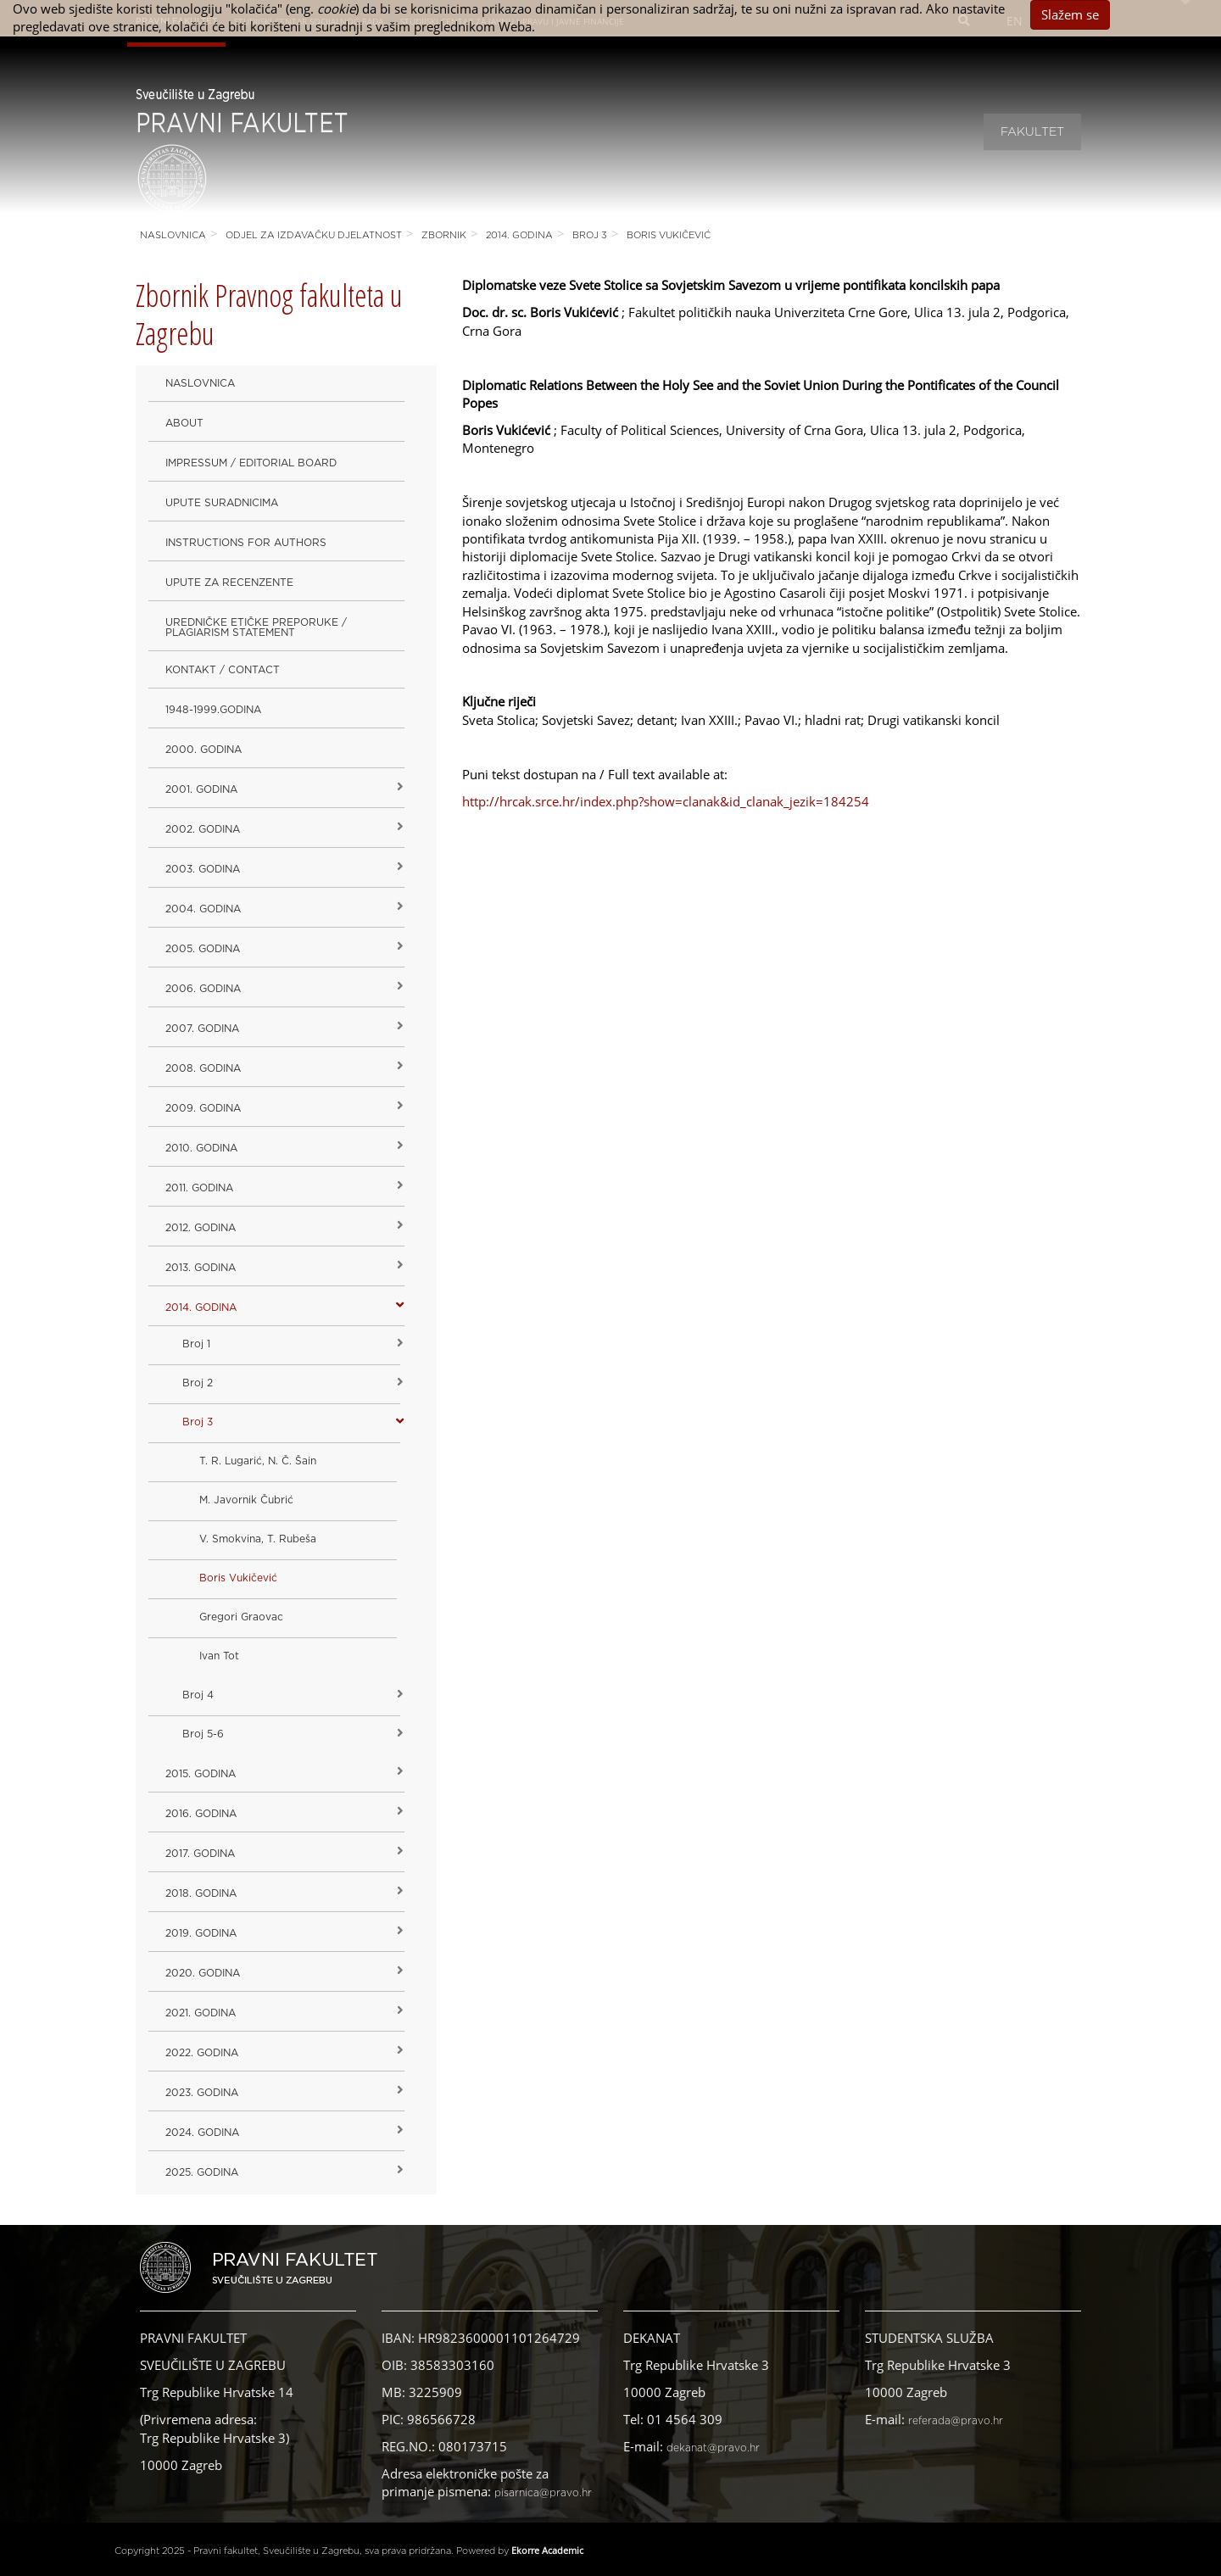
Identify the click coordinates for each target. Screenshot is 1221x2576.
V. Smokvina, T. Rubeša (257, 1539)
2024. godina (202, 2132)
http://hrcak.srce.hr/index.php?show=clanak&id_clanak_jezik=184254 (665, 801)
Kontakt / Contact (222, 670)
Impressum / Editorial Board (251, 463)
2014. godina (519, 235)
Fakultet (1032, 132)
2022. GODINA (201, 2053)
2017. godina (200, 1853)
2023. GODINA (201, 2093)
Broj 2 (197, 1383)
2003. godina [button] (202, 869)
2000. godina (203, 749)
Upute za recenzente (229, 582)
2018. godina (201, 1893)
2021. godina (200, 2013)
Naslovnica (173, 235)
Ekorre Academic (547, 2550)
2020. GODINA (202, 1973)
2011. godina (199, 1188)
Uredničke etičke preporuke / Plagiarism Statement (256, 627)
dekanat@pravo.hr (713, 2448)
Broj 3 (589, 235)
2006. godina (203, 989)
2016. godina (201, 1814)
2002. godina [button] (202, 829)
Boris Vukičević (669, 235)
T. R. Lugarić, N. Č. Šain (257, 1461)
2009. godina (203, 1108)
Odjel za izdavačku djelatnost (314, 235)
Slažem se (1070, 14)
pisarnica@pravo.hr (543, 2493)
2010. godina (201, 1148)
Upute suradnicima (221, 503)
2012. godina (200, 1228)
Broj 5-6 (203, 1734)
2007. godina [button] (202, 1028)
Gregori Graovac (241, 1617)
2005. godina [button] (202, 949)
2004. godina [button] (203, 909)
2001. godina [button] (201, 789)
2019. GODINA (201, 1933)
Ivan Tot (219, 1656)
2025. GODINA (201, 2172)
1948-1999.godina (213, 710)
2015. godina (200, 1774)
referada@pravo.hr (955, 2421)
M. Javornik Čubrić (246, 1500)
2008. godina (203, 1068)
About (184, 423)
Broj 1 (196, 1344)
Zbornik (443, 235)
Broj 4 (198, 1695)
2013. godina (200, 1268)
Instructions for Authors (245, 543)
